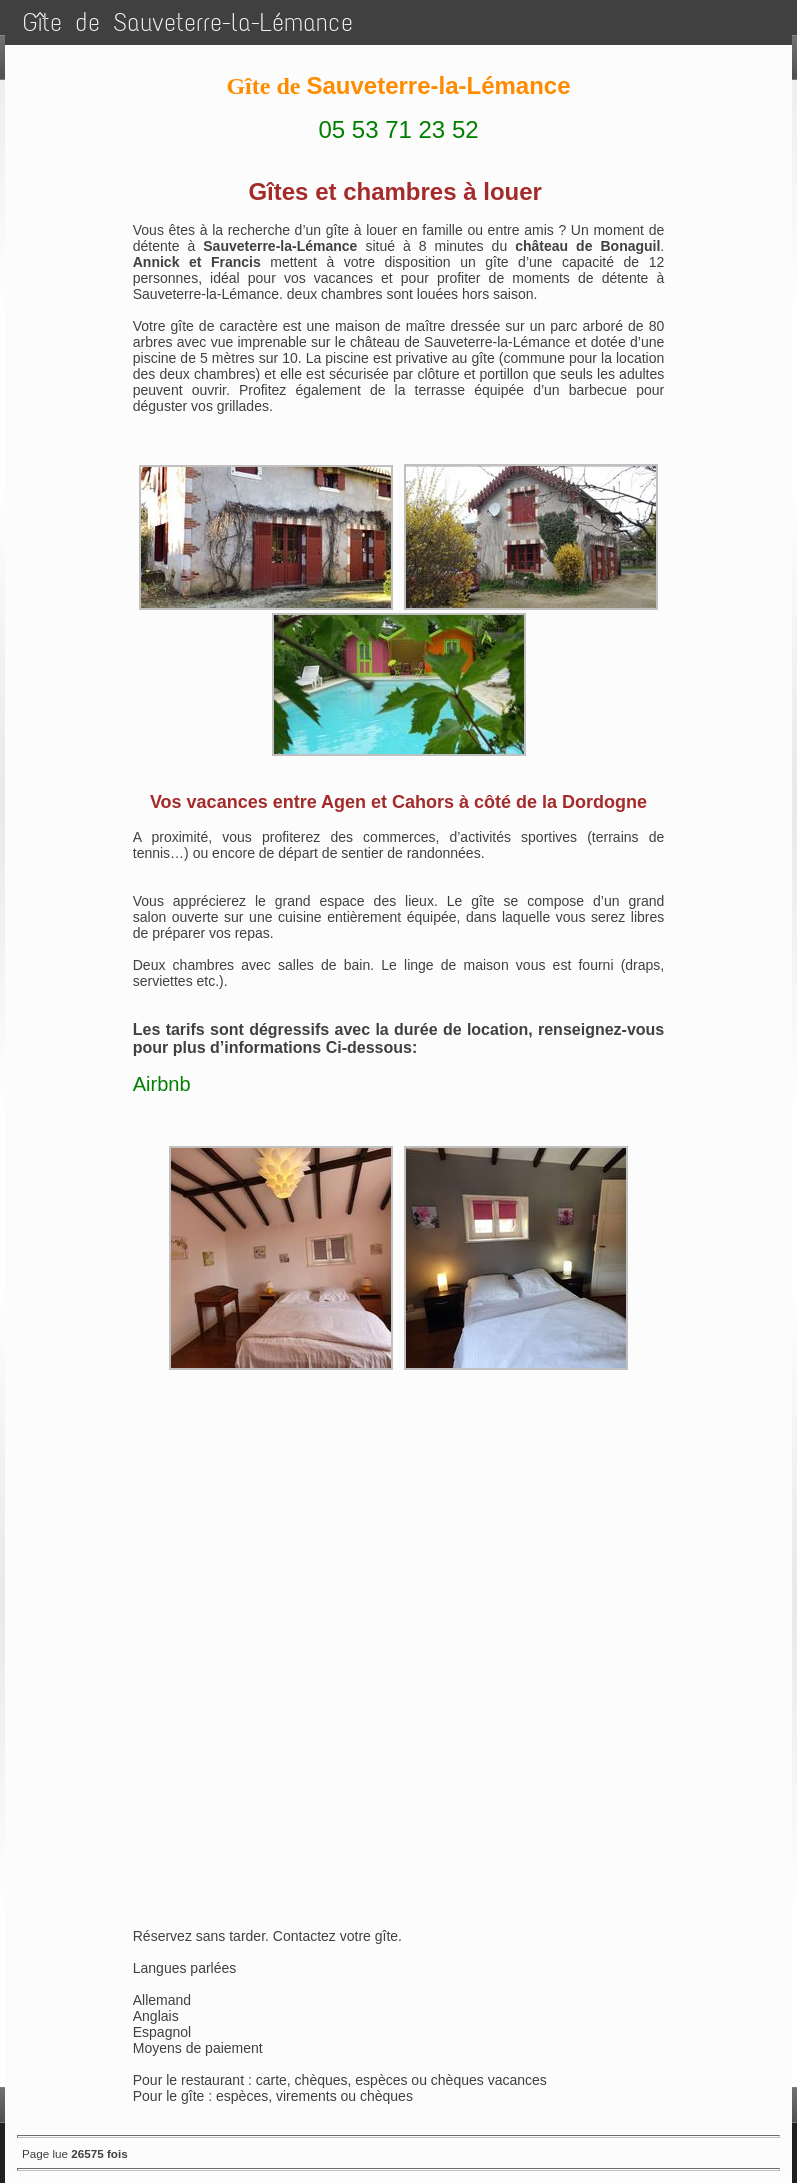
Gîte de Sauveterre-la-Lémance (188, 22)
